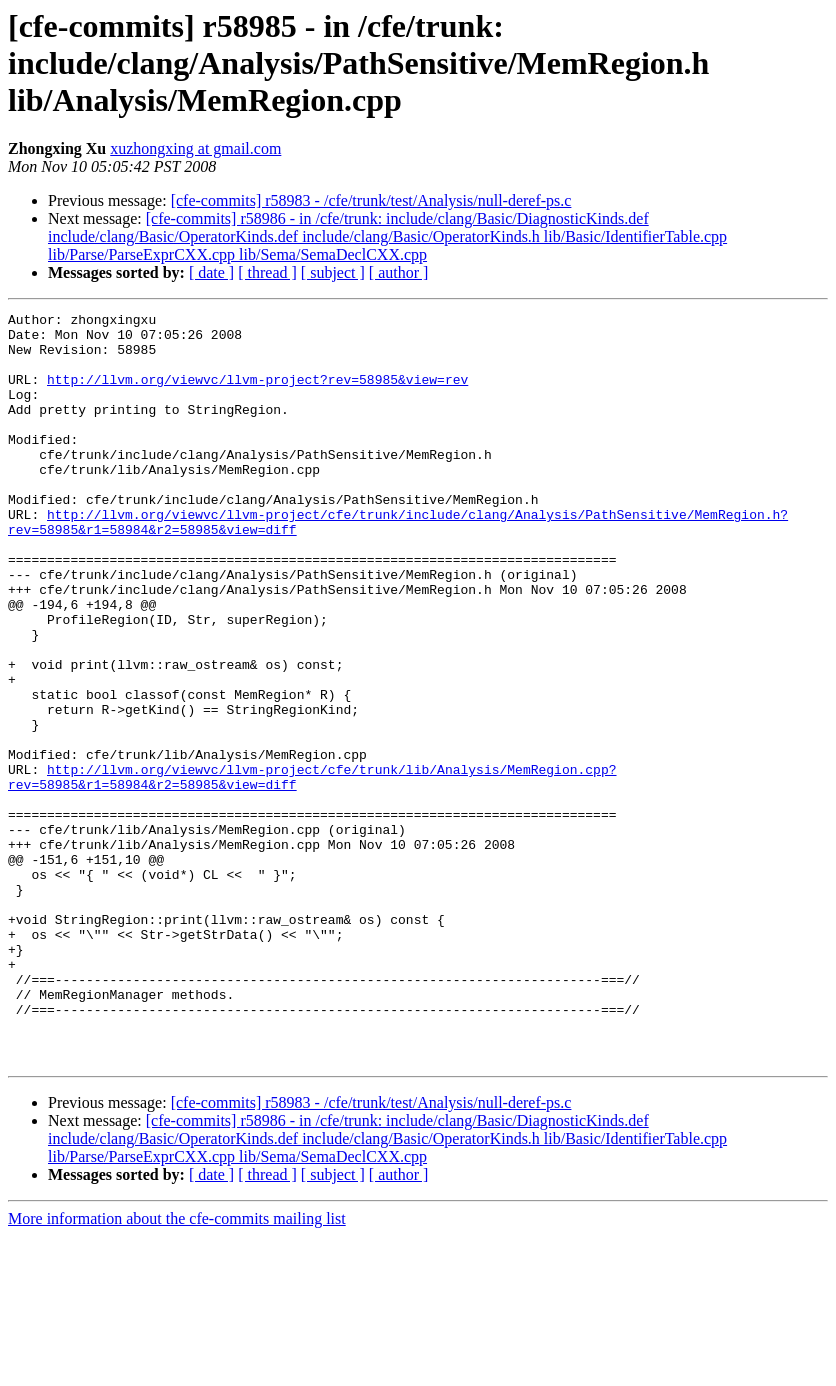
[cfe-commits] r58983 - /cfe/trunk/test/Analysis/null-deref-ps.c (371, 200)
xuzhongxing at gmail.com (195, 148)
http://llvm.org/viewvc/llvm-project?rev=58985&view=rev (257, 394)
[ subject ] (333, 272)
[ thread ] (267, 272)
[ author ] (399, 272)
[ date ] (211, 272)
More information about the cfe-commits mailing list (177, 1368)
